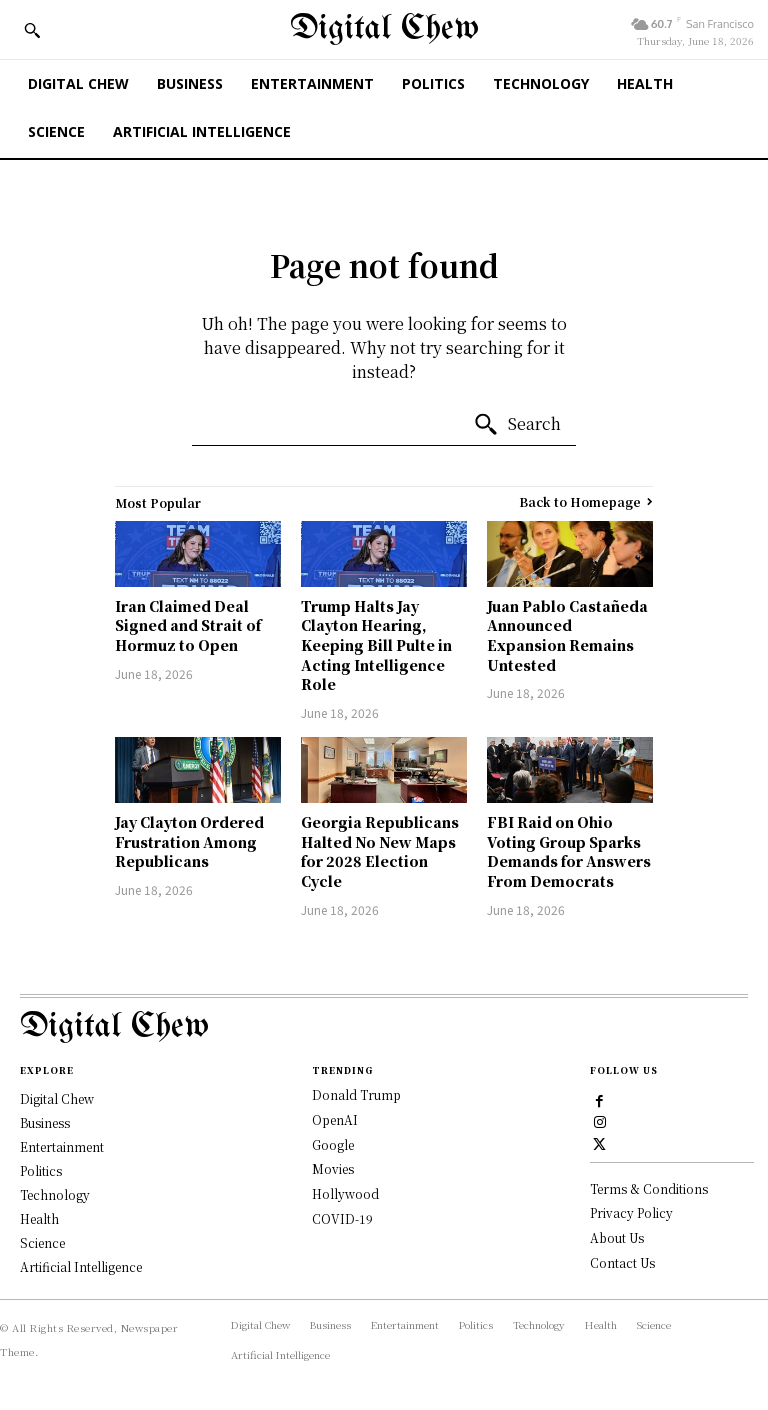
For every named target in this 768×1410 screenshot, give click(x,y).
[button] (32, 30)
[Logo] (384, 1027)
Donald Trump (356, 1094)
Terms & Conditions (649, 1188)
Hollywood (345, 1193)
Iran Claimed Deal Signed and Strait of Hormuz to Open (188, 625)
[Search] (517, 425)
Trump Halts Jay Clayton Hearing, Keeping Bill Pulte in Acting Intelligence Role (376, 645)
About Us (617, 1238)
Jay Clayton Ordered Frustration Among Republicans (189, 841)
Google (333, 1144)
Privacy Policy (631, 1213)
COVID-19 (342, 1218)
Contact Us (622, 1263)
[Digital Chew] (384, 29)
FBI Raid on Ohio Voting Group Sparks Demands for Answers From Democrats (569, 851)
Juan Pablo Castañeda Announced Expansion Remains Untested (567, 635)
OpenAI (335, 1119)
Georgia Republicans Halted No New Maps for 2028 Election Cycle (380, 851)
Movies (333, 1168)
